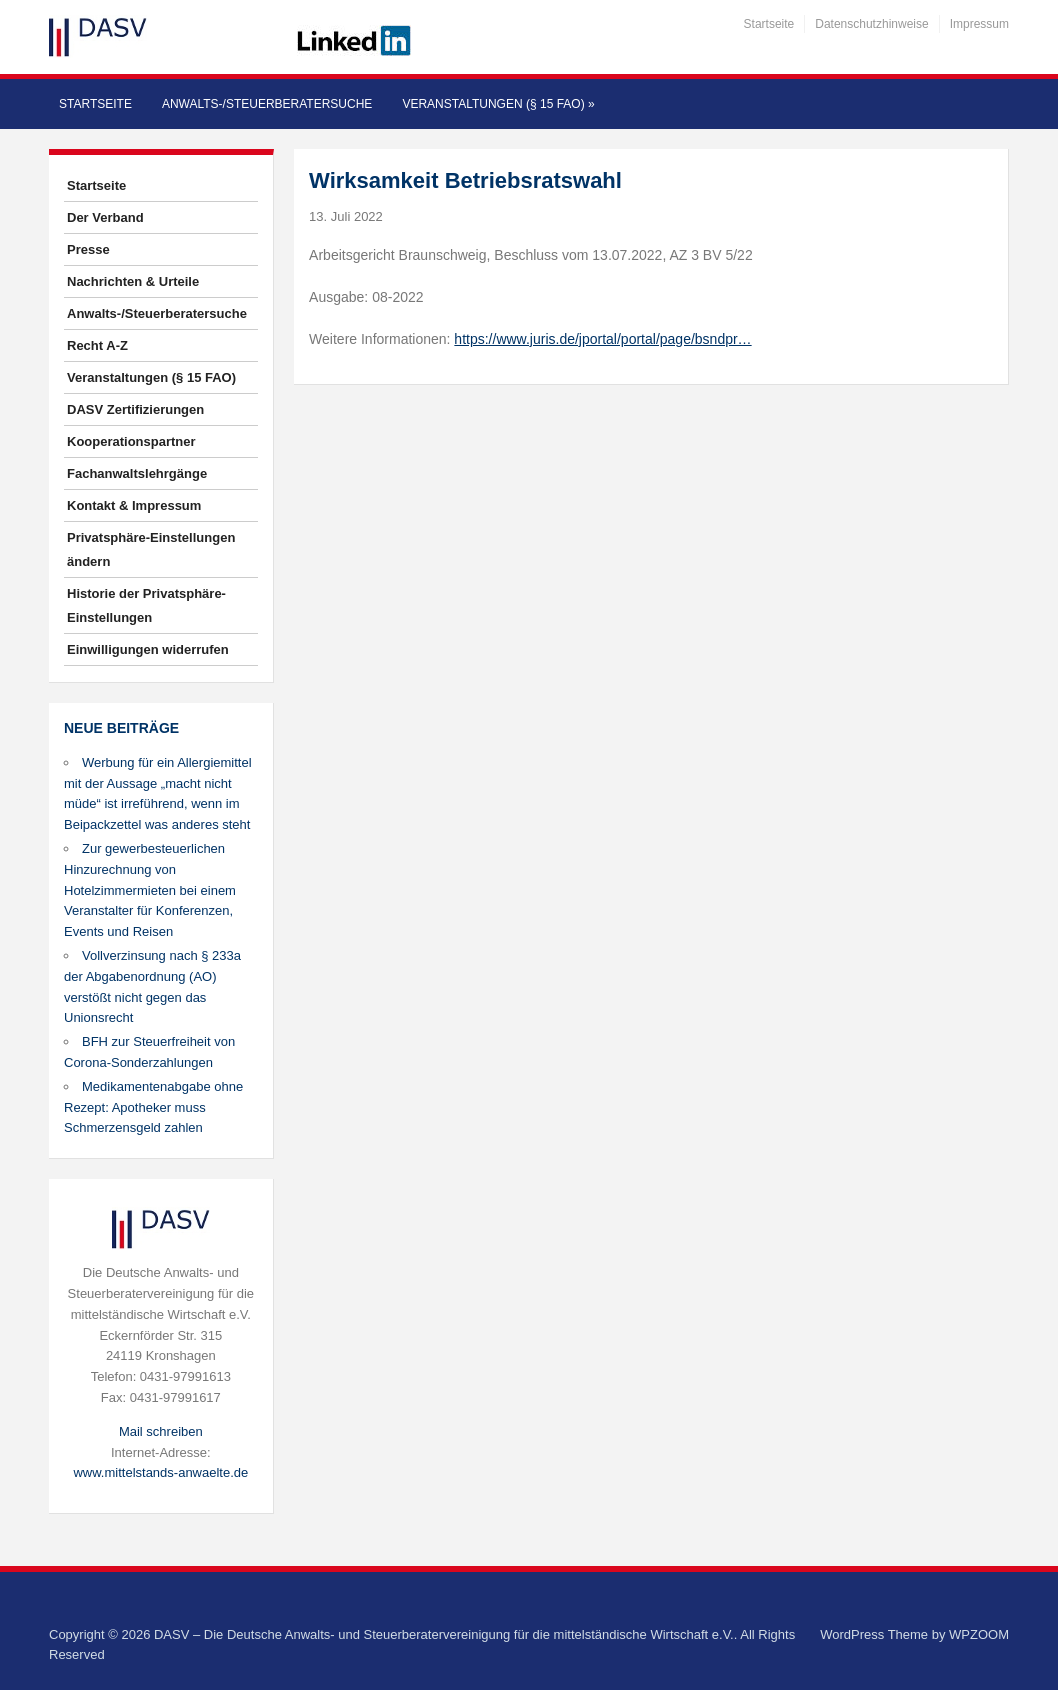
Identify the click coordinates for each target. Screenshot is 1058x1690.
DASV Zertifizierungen (135, 409)
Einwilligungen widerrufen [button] (148, 649)
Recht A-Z (97, 345)
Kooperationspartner (131, 441)
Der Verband (105, 217)
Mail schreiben (161, 1431)
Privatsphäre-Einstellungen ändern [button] (151, 549)
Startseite (769, 24)
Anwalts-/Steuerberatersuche (267, 104)
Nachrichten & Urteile (133, 281)
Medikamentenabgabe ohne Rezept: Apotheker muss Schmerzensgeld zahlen (153, 1107)
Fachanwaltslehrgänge (137, 473)
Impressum (979, 24)
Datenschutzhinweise (871, 24)
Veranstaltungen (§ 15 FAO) (498, 104)
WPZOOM (979, 1634)
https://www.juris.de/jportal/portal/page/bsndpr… (602, 339)
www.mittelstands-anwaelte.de (160, 1472)
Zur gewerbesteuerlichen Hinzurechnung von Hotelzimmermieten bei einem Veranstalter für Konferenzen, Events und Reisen (150, 890)
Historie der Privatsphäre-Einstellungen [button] (146, 605)
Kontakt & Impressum (134, 505)
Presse (88, 249)
